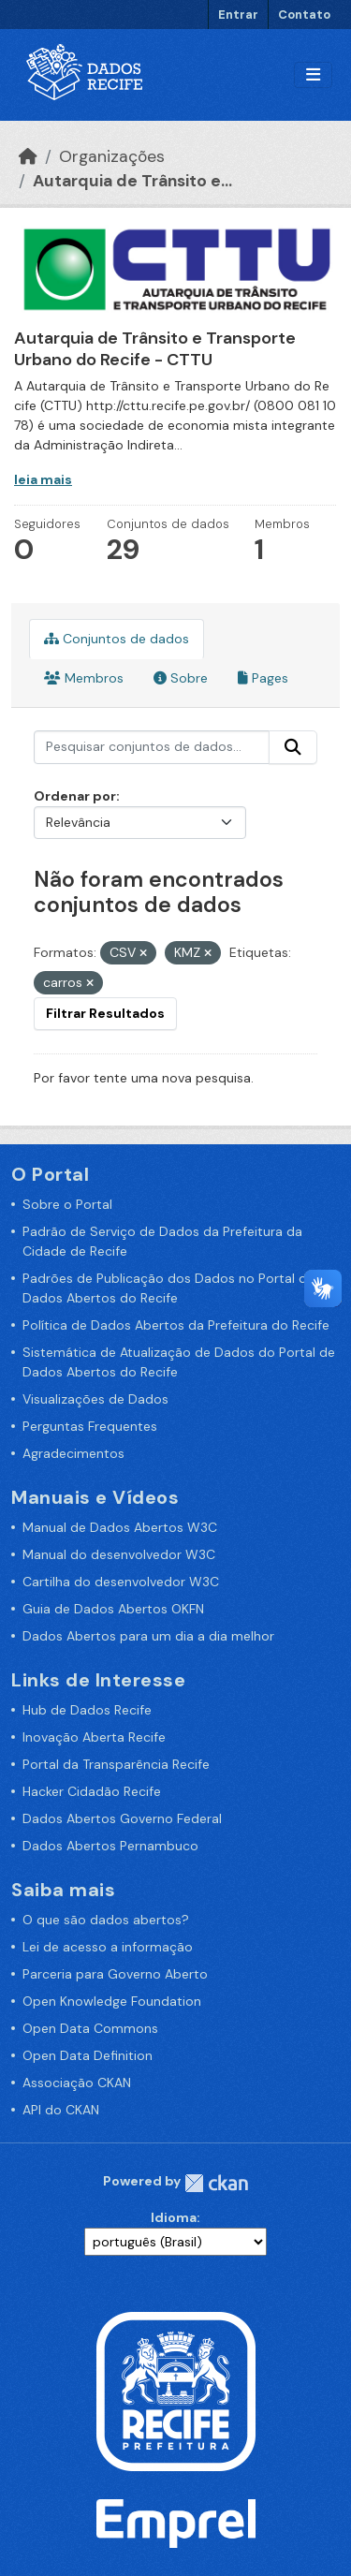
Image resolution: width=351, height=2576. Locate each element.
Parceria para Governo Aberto (115, 1973)
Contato (304, 14)
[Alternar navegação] (313, 75)
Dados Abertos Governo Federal (122, 1818)
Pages (263, 678)
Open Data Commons (90, 2028)
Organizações (112, 156)
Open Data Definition (87, 2055)
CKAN (216, 2183)
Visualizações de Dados (95, 1399)
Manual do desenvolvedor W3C (118, 1554)
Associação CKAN (76, 2082)
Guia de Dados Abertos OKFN (113, 1608)
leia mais (43, 479)
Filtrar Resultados (105, 1013)
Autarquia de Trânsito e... (132, 180)
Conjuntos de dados (116, 638)
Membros (84, 678)
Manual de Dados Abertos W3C (119, 1527)
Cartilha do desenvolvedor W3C (120, 1581)
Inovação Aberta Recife (94, 1737)
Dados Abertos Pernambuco (110, 1845)
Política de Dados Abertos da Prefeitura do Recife (175, 1325)
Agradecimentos (73, 1453)
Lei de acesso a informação (107, 1946)
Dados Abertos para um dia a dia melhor (148, 1635)
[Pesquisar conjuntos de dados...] (152, 747)
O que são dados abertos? (105, 1919)
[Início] (28, 156)
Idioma (174, 2217)
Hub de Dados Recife (87, 1709)
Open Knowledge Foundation (111, 2001)
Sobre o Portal (67, 1204)
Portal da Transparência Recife (116, 1764)
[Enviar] (293, 747)
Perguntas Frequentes (89, 1426)
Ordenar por (75, 796)
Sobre (181, 678)
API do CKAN (60, 2109)
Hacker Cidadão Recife (91, 1791)
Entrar (238, 14)
